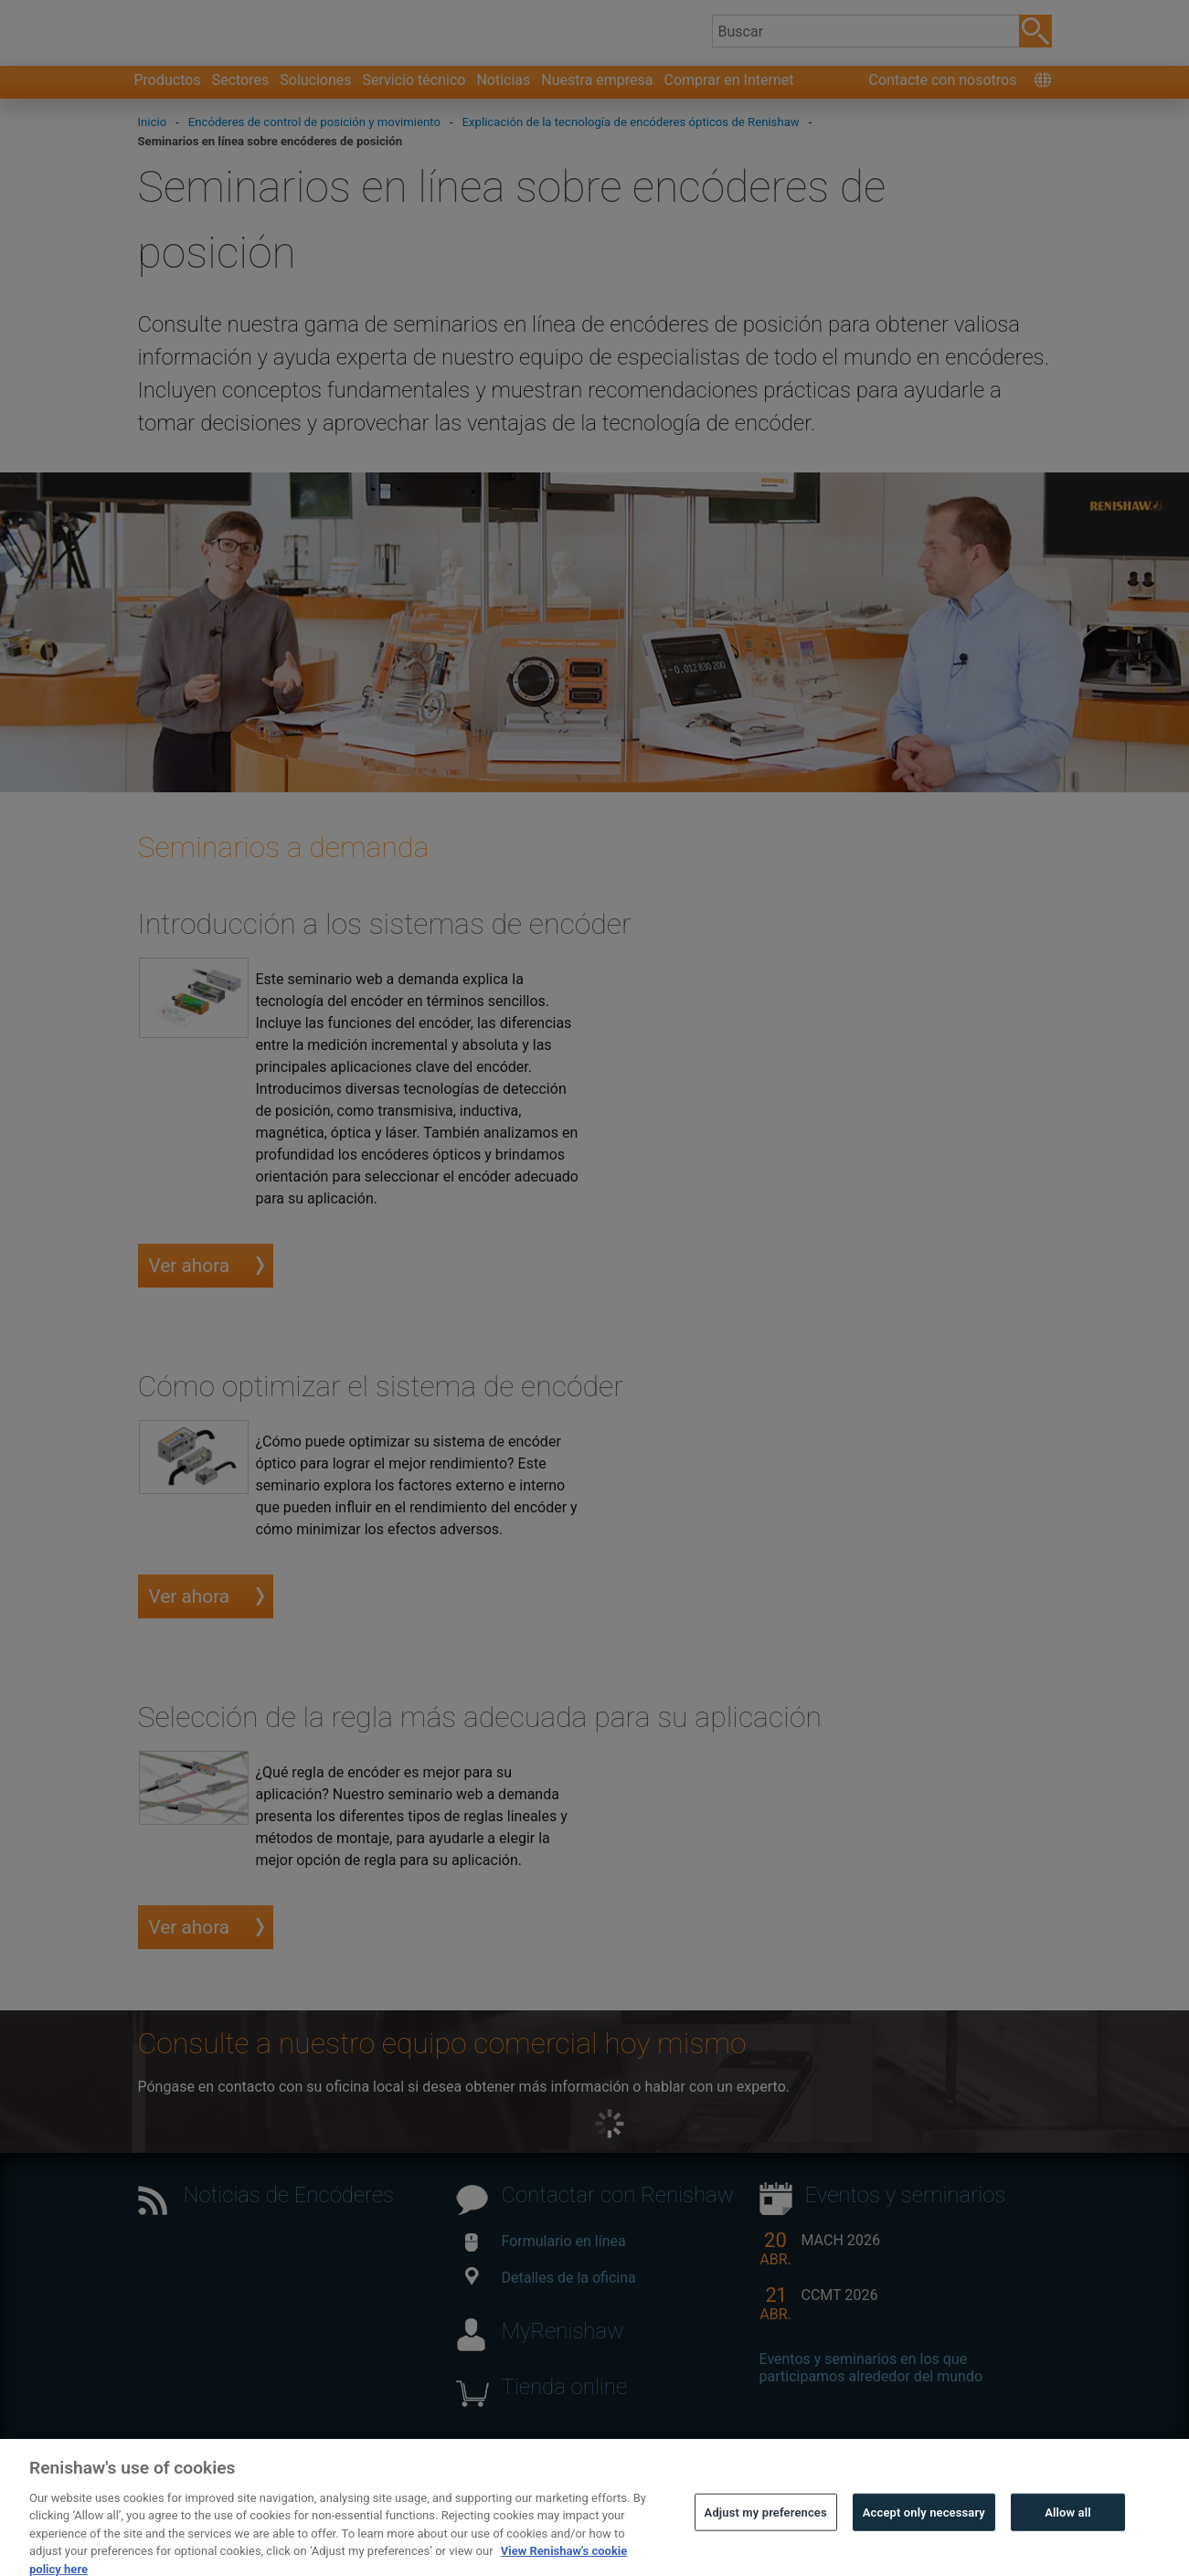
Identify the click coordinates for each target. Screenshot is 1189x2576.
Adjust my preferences (766, 2530)
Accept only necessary (924, 2530)
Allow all (1068, 2530)
